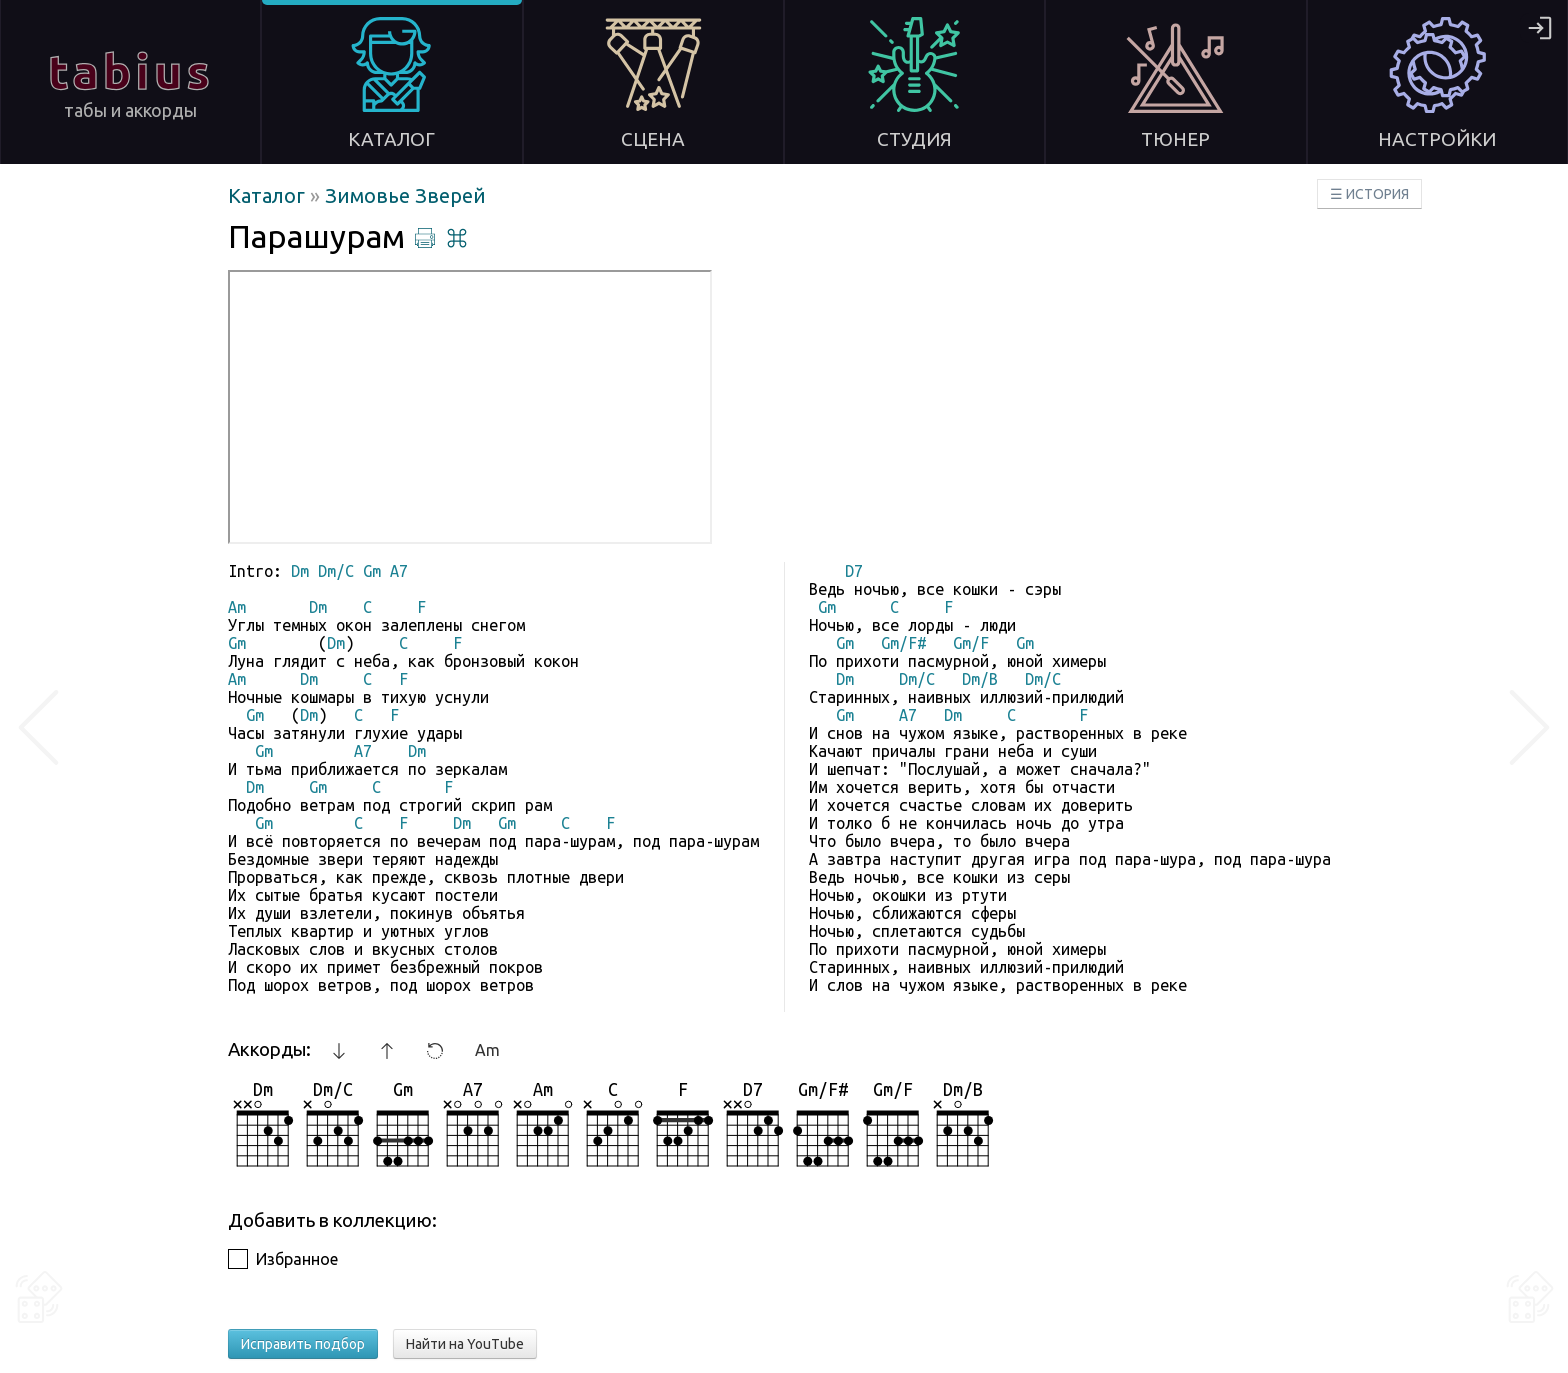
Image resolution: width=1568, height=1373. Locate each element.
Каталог (269, 195)
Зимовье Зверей (405, 195)
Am (487, 1050)
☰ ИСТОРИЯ (1369, 194)
